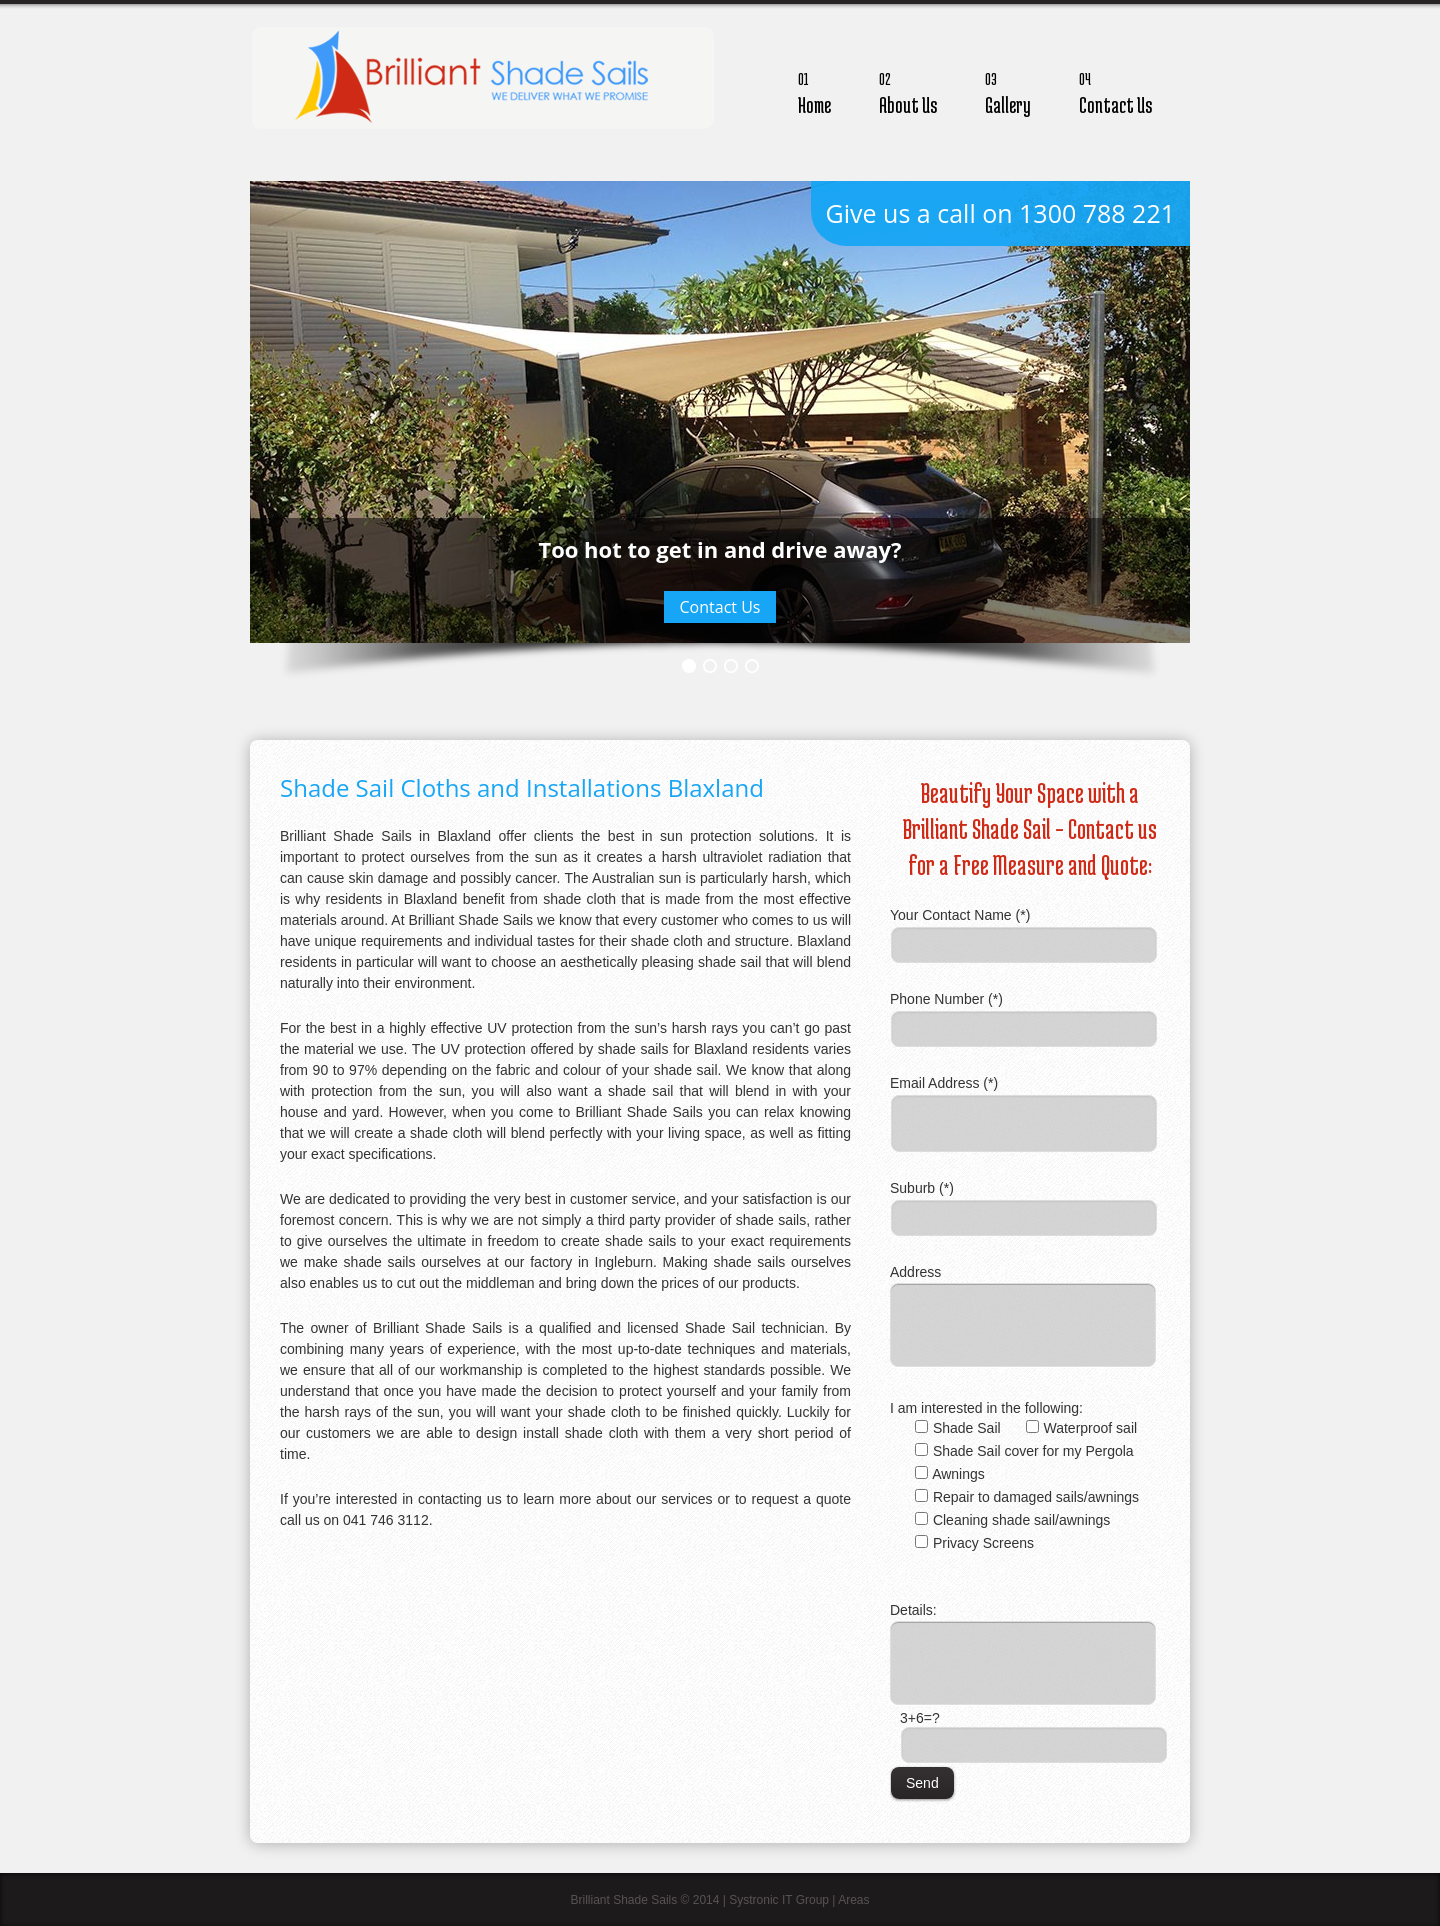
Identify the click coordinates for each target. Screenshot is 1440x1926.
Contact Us (1115, 90)
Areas (853, 1900)
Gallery (1008, 90)
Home (814, 90)
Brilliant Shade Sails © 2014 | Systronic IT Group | (704, 1900)
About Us (908, 90)
